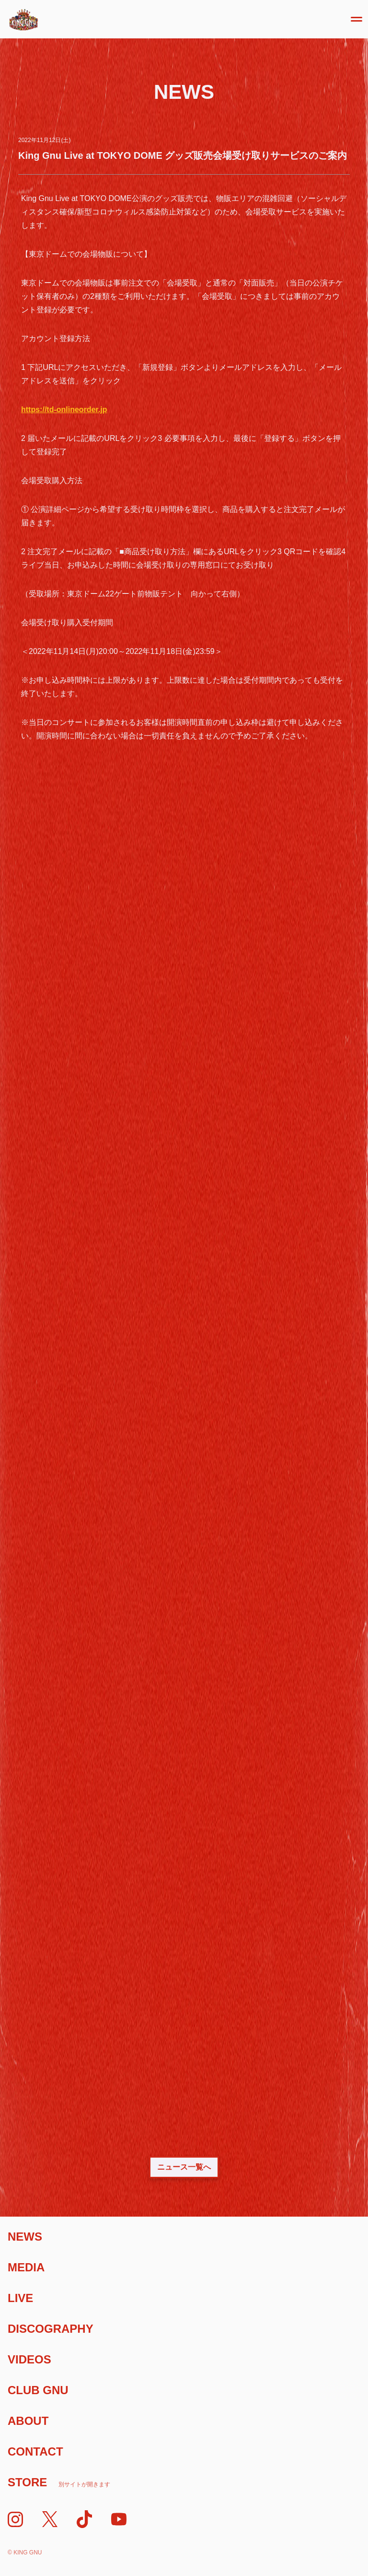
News (25, 2236)
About (28, 2420)
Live (20, 2297)
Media (26, 2267)
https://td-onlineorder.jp (64, 409)
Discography (50, 2328)
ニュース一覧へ (184, 2167)
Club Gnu (38, 2390)
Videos (29, 2359)
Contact (35, 2451)
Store (59, 2482)
